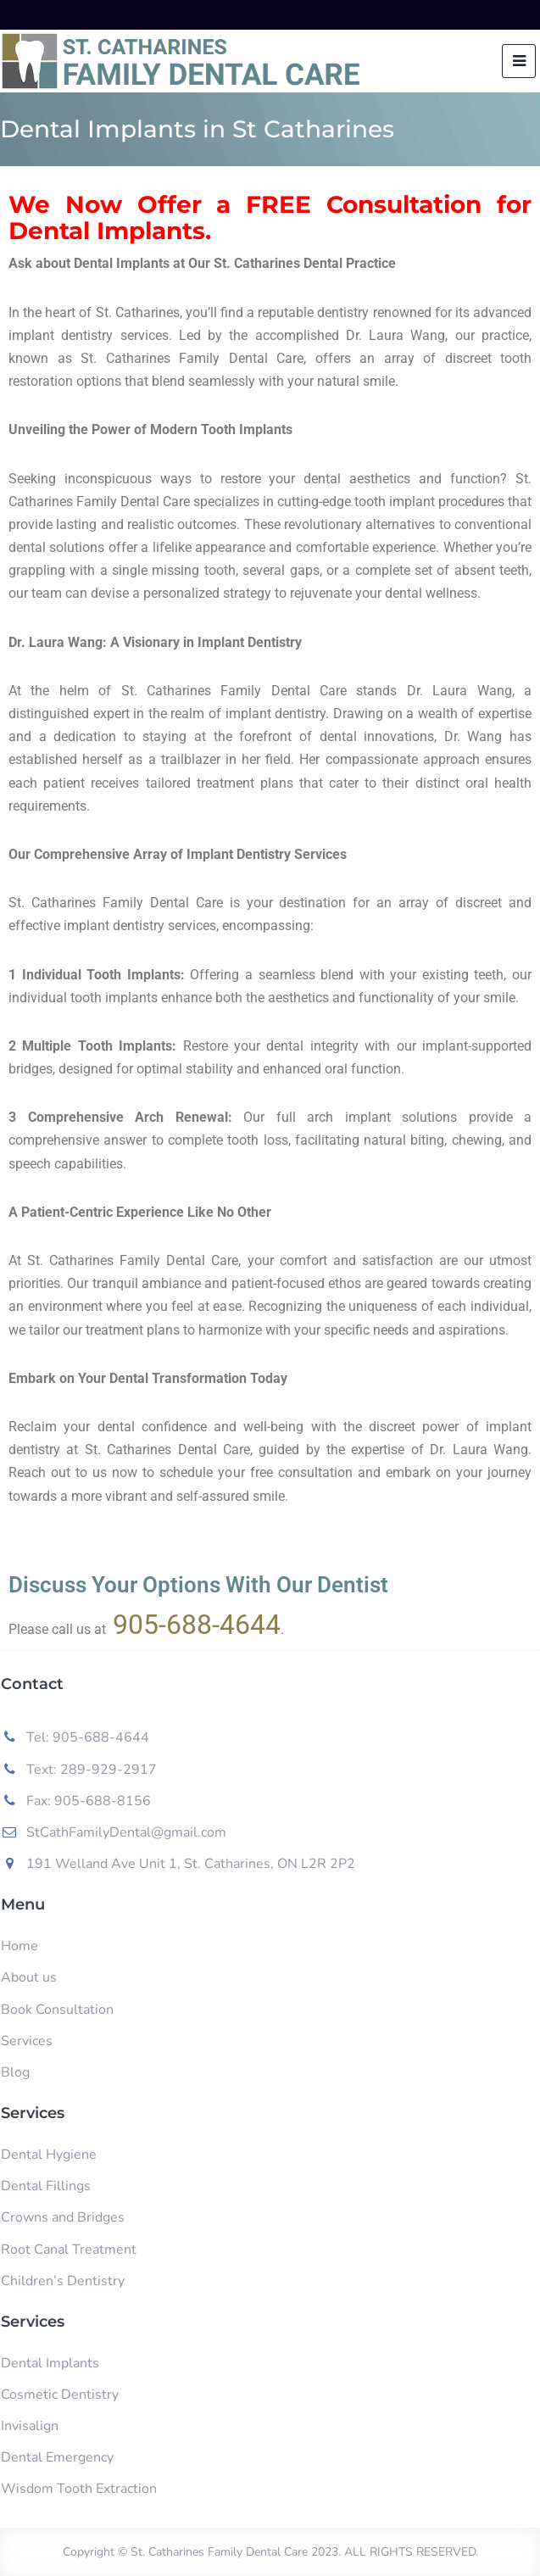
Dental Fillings (46, 2186)
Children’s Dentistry (63, 2281)
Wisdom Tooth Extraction (79, 2488)
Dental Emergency (57, 2457)
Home (19, 1946)
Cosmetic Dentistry (60, 2394)
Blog (15, 2072)
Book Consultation (57, 2009)
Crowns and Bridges (63, 2217)
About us (29, 1977)
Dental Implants (50, 2363)
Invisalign (29, 2426)
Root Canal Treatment (68, 2249)
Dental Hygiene (49, 2154)
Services (27, 2041)
